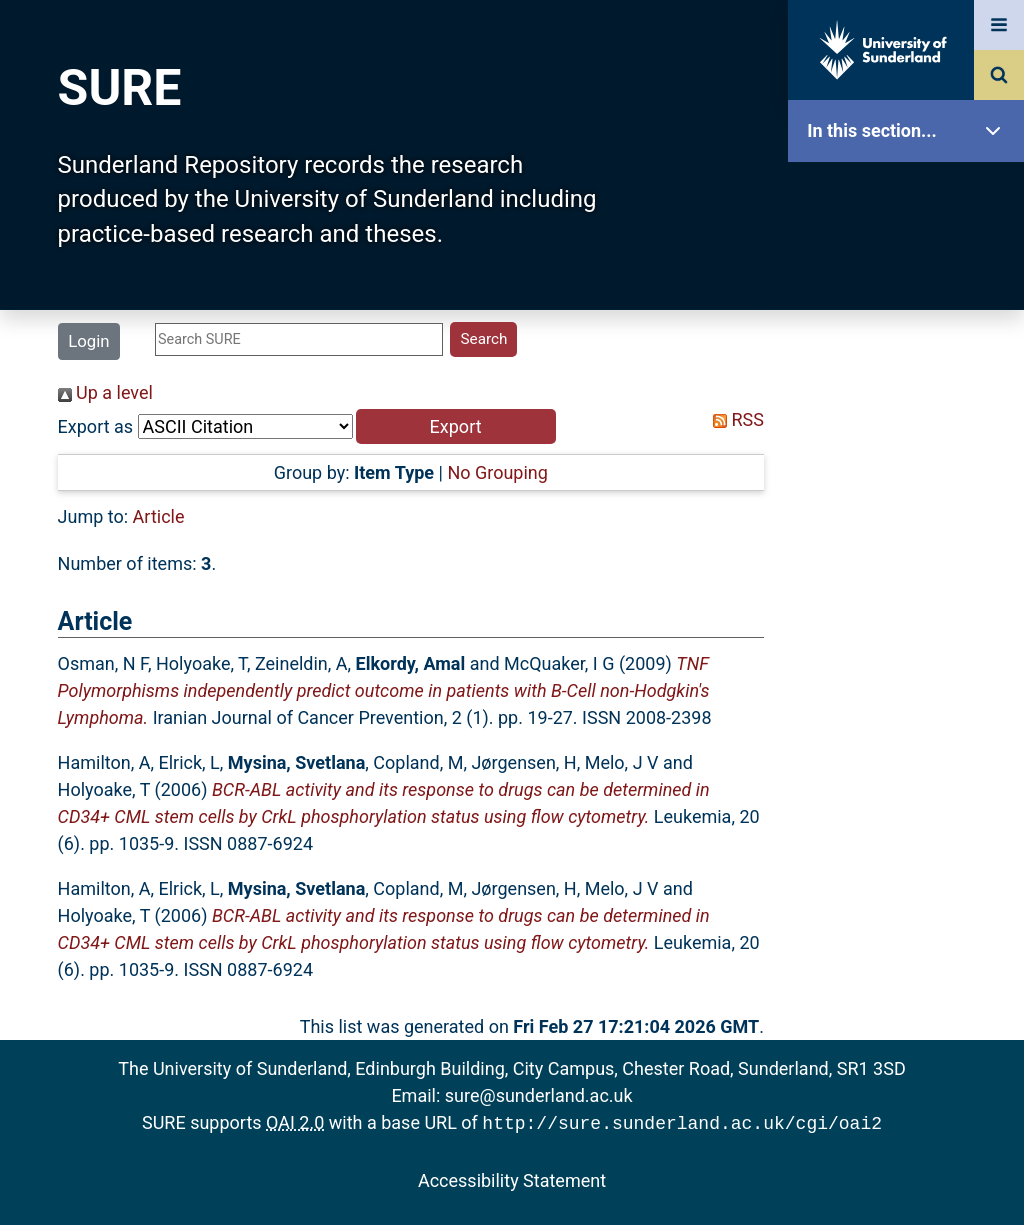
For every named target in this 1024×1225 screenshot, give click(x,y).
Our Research (911, 257)
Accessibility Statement (512, 1178)
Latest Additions (911, 510)
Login (88, 341)
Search (911, 447)
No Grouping (497, 472)
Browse (911, 384)
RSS (734, 419)
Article (159, 516)
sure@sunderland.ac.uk (539, 1095)
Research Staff (911, 637)
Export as (96, 426)
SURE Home (911, 194)
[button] (456, 426)
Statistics (911, 574)
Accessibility (911, 764)
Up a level (105, 392)
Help (911, 701)
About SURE (911, 320)
